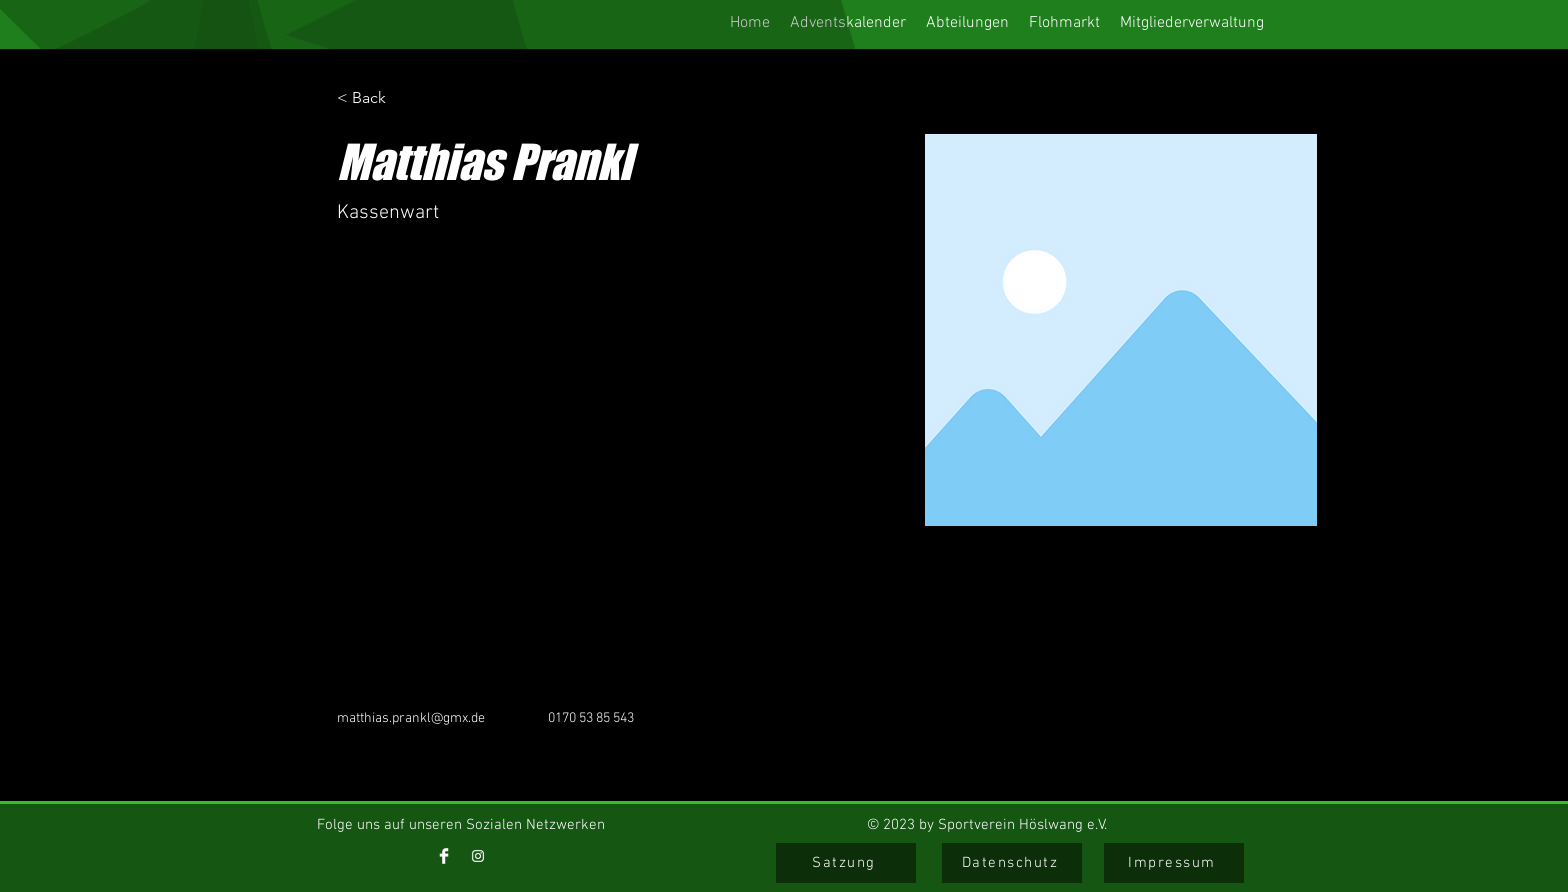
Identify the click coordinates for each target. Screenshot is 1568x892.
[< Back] (376, 98)
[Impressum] (1174, 863)
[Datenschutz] (1012, 863)
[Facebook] (444, 856)
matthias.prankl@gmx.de (411, 718)
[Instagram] (478, 856)
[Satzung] (846, 863)
